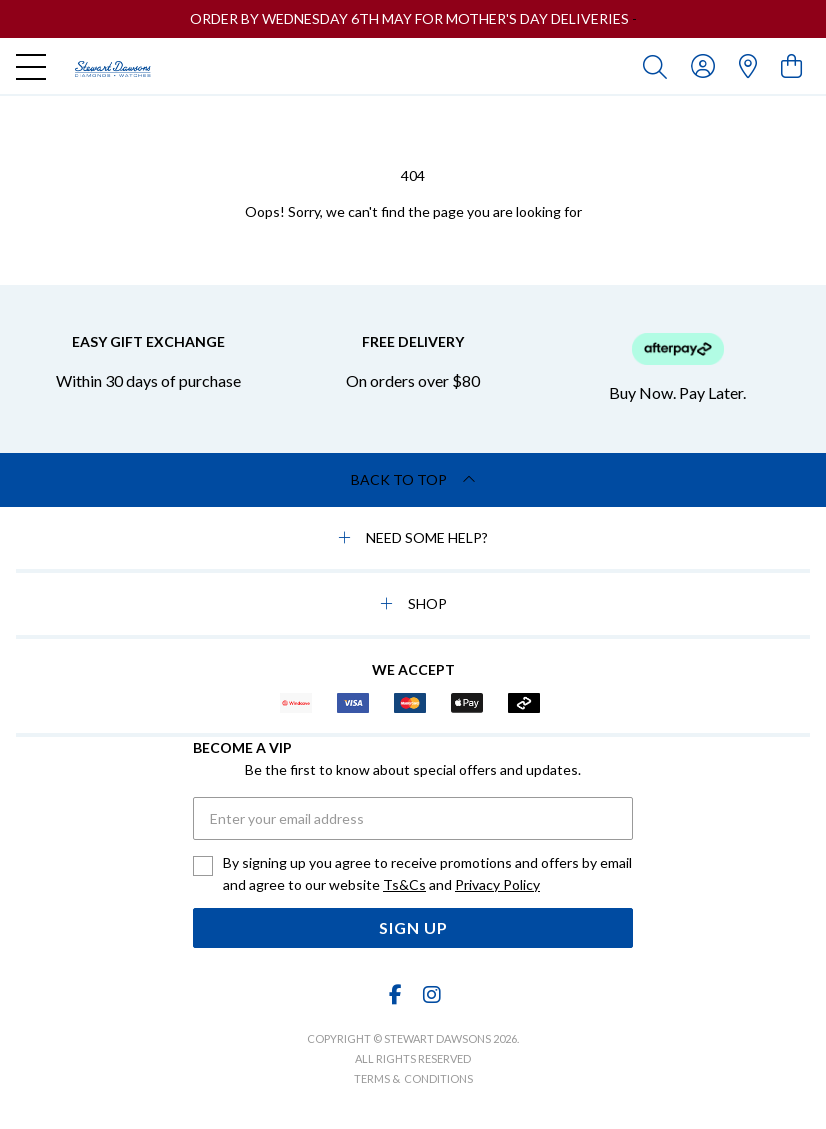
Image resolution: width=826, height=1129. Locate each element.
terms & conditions (413, 1078)
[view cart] (791, 65)
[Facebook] (396, 994)
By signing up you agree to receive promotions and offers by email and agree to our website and (427, 875)
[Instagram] (431, 994)
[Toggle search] (659, 66)
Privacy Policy (497, 884)
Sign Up (413, 927)
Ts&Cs (404, 884)
